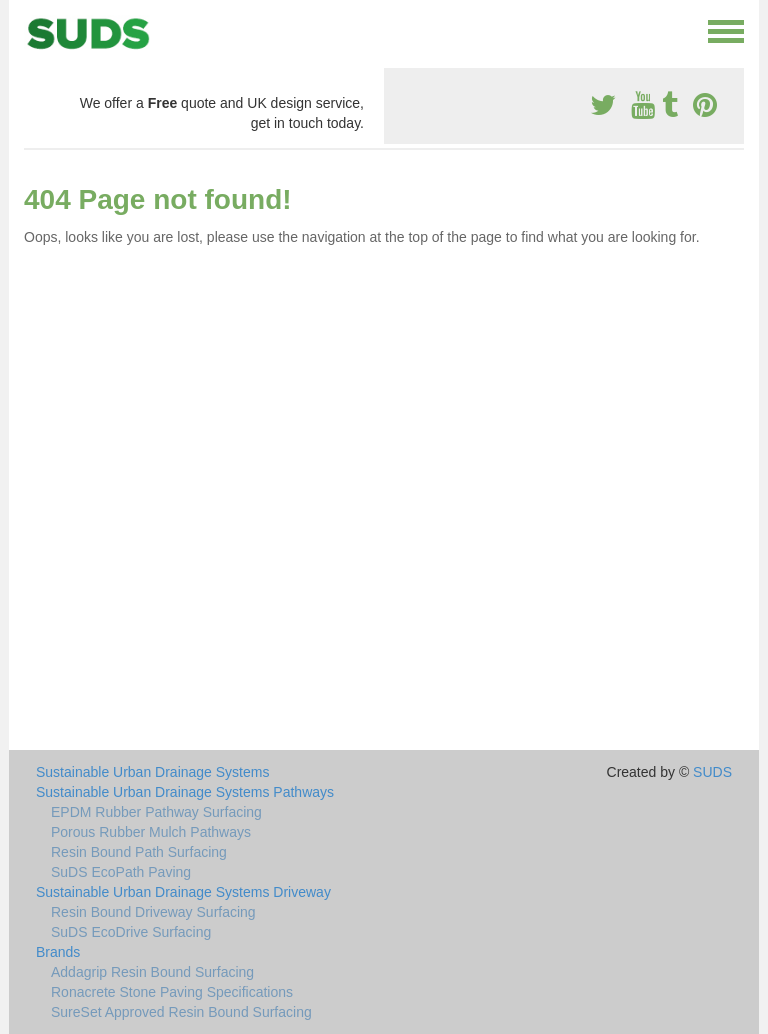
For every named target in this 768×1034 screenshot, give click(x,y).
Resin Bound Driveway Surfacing (153, 912)
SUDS (712, 772)
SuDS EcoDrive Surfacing (131, 932)
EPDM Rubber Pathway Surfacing (156, 812)
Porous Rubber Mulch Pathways (151, 832)
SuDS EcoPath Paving (121, 872)
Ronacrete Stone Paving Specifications (172, 992)
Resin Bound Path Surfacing (139, 852)
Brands (58, 952)
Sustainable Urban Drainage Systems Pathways (185, 792)
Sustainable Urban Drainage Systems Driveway (183, 892)
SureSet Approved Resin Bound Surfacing (181, 1012)
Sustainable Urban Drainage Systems (152, 772)
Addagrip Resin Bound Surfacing (152, 972)
